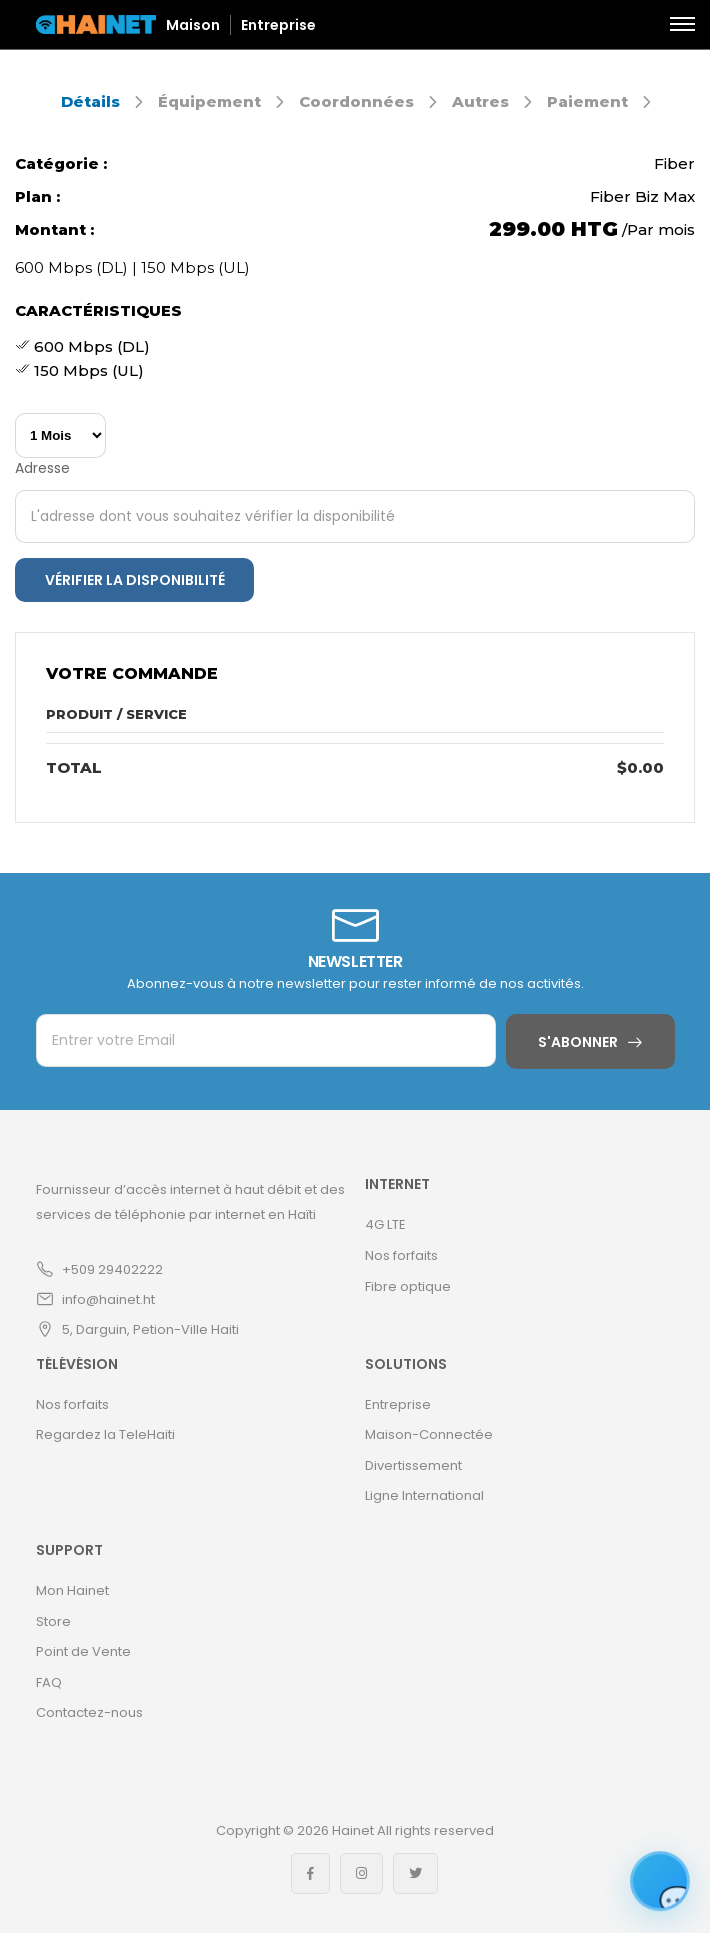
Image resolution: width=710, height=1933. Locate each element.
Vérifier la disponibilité (135, 580)
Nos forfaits (401, 1255)
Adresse (42, 468)
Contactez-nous (89, 1712)
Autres (480, 101)
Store (53, 1621)
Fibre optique (408, 1286)
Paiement (587, 101)
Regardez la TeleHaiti (105, 1434)
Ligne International (424, 1495)
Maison (193, 25)
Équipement (209, 101)
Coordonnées (356, 101)
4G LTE (385, 1224)
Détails (90, 101)
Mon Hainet (72, 1590)
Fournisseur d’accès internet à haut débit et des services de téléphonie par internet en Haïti (190, 1201)
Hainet (353, 1830)
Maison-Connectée (429, 1434)
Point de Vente (83, 1651)
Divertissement (413, 1465)
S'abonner (578, 1042)
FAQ (49, 1682)
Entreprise (278, 25)
